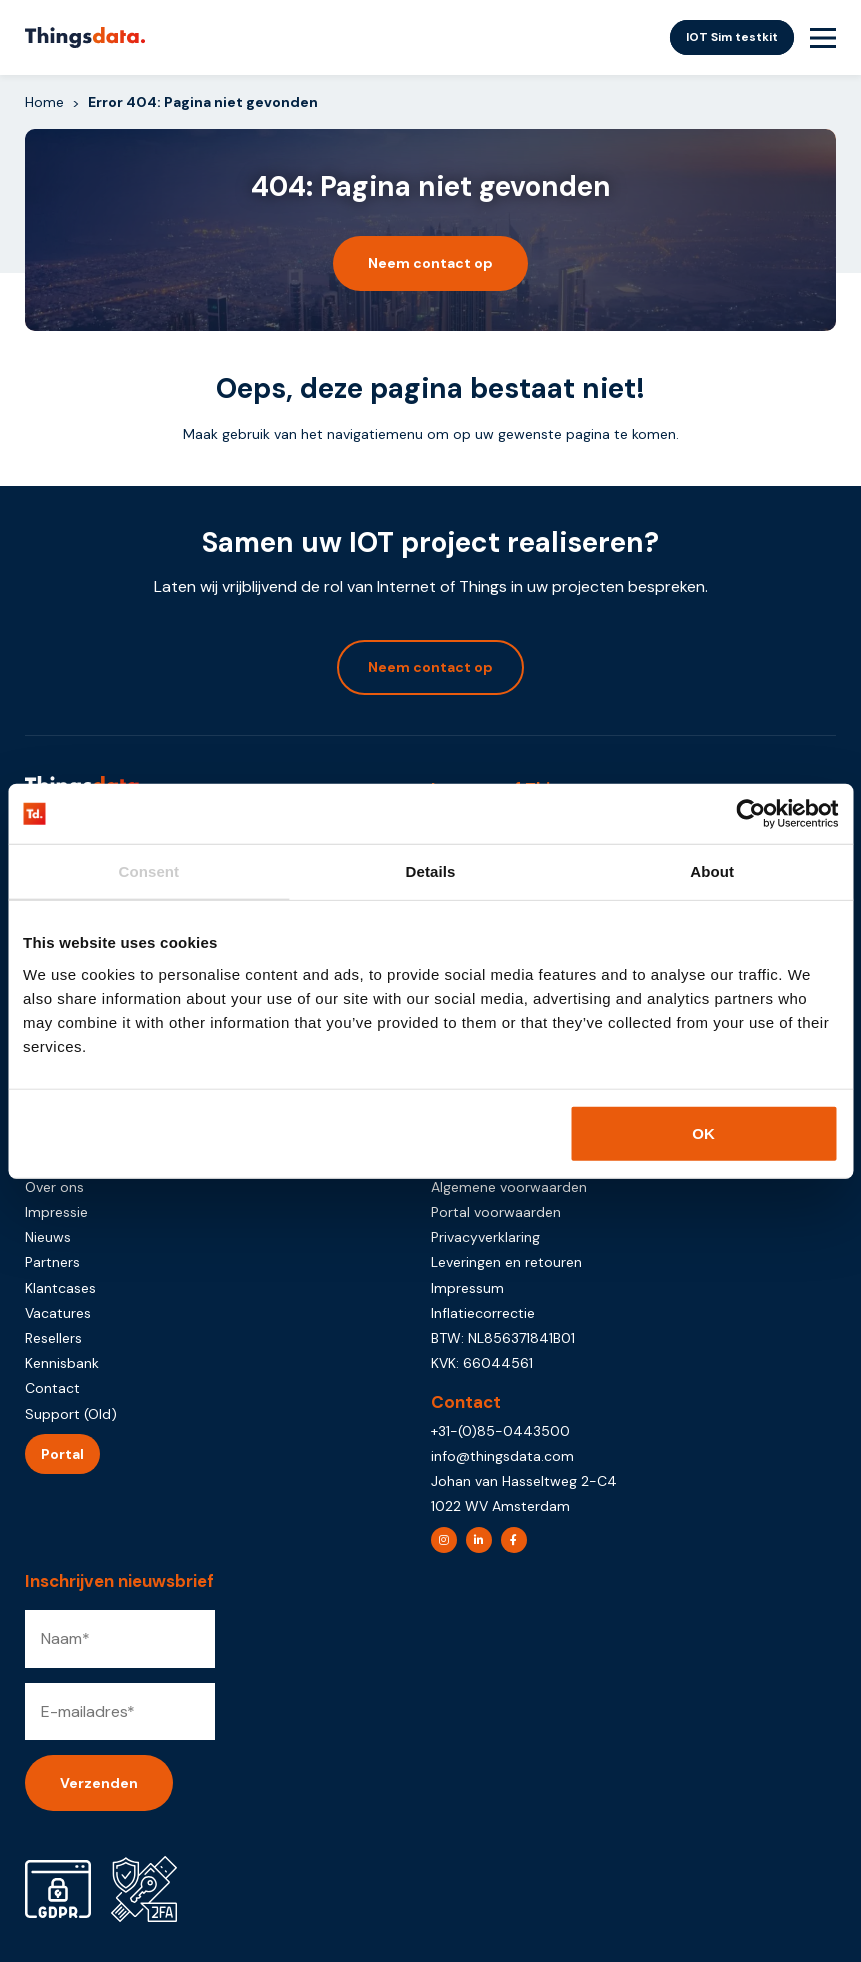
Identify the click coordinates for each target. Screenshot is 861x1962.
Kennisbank (62, 1363)
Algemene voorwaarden (509, 1187)
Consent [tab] (148, 871)
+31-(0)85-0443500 (500, 1431)
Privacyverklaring (485, 1237)
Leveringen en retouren (506, 1262)
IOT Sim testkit (732, 37)
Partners (52, 1262)
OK (703, 1132)
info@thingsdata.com (502, 1456)
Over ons (54, 1187)
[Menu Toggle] (823, 38)
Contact (52, 1388)
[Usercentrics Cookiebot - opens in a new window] (750, 814)
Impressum (467, 1288)
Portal (62, 1454)
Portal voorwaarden (496, 1212)
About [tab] (712, 871)
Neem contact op (430, 263)
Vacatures (58, 1313)
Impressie (56, 1212)
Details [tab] (431, 871)
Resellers (53, 1338)
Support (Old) (71, 1414)
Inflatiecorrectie (483, 1313)
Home (44, 102)
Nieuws (48, 1237)
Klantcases (60, 1288)
